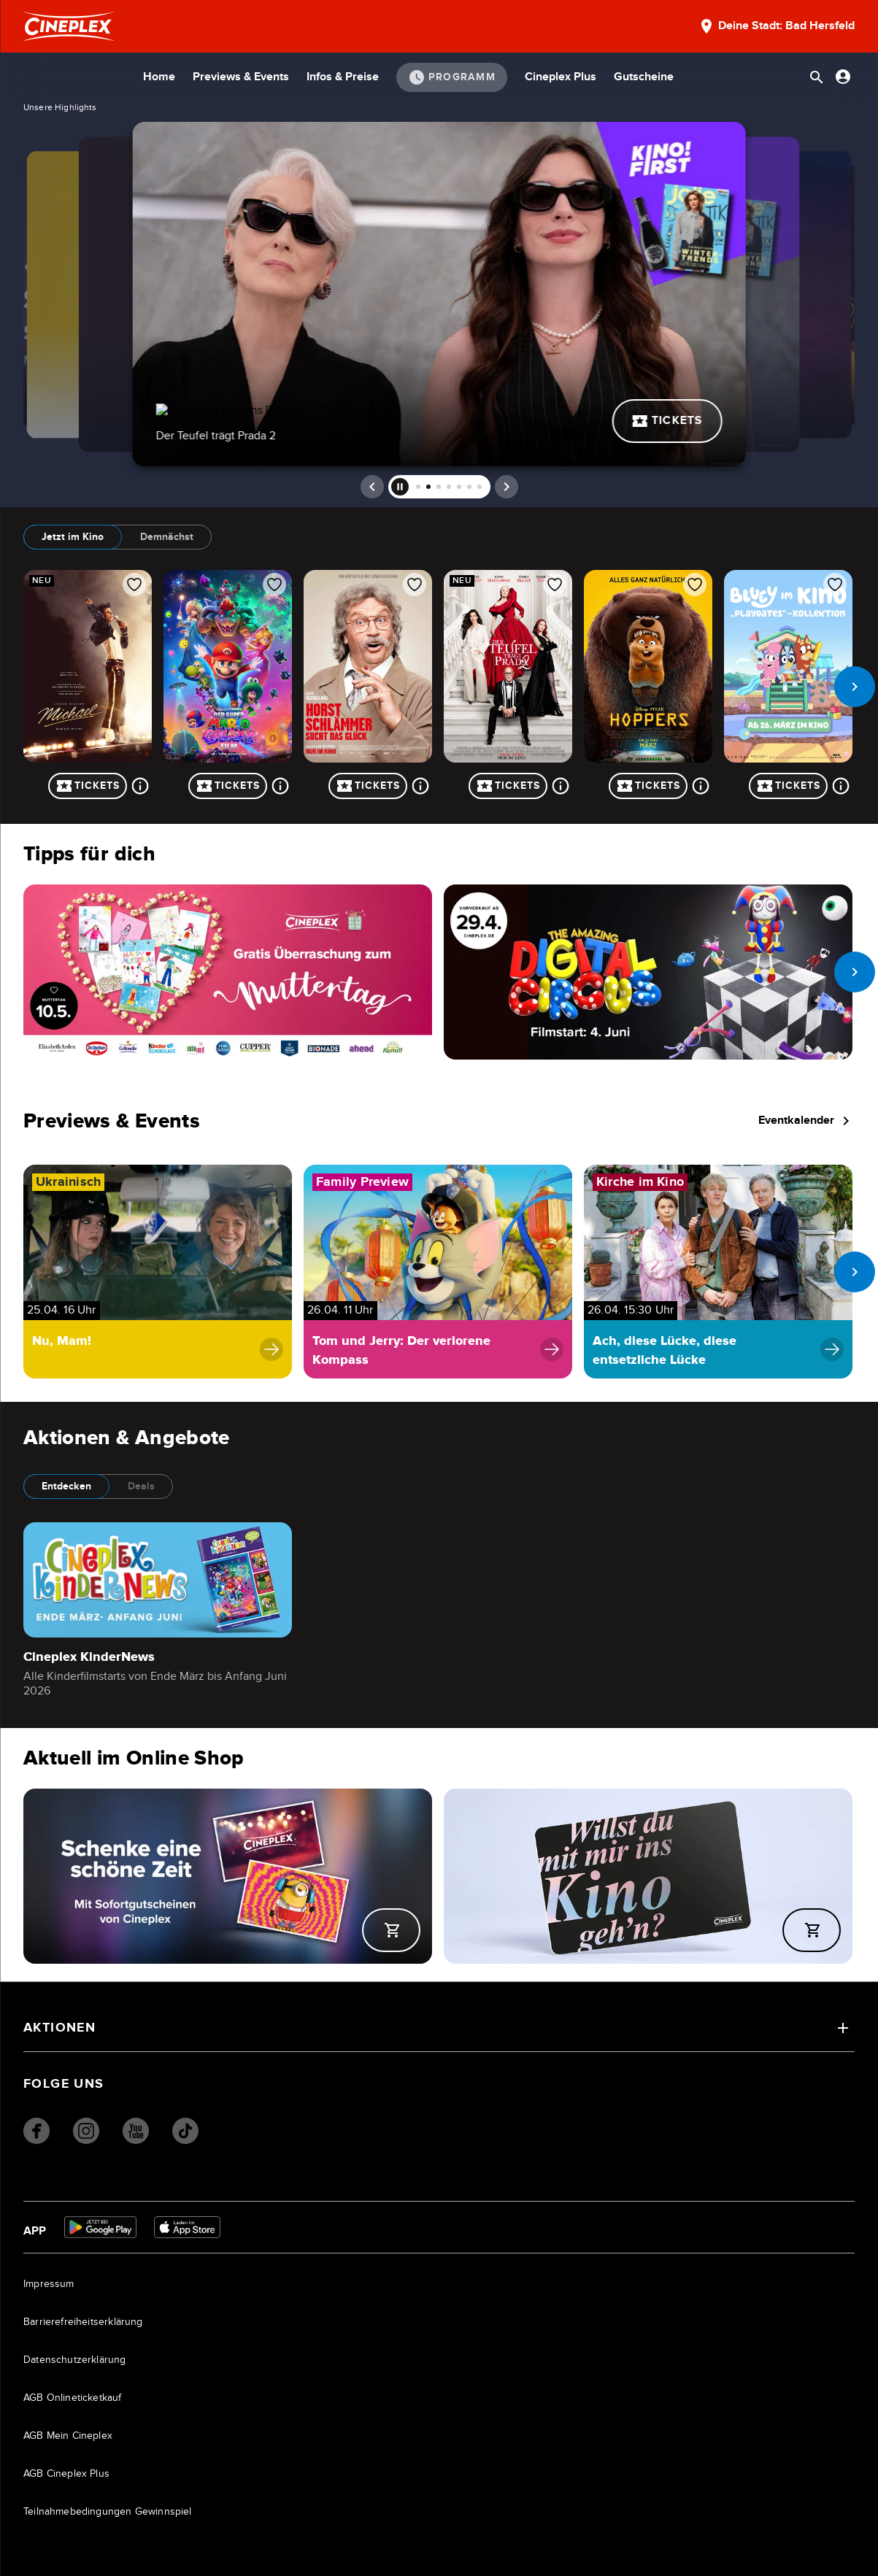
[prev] (372, 486)
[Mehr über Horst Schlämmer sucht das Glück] (420, 786)
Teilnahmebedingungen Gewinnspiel (107, 2512)
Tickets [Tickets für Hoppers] (648, 786)
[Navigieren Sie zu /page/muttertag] (227, 972)
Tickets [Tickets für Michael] (87, 786)
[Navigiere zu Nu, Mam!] (157, 1271)
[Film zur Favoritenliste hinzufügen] (134, 584)
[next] (506, 486)
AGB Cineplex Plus (66, 2474)
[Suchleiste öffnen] (816, 77)
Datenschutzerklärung (74, 2360)
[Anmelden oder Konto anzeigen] (843, 76)
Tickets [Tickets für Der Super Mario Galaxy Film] (228, 786)
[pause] (400, 486)
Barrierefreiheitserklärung (83, 2322)
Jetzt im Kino (73, 537)
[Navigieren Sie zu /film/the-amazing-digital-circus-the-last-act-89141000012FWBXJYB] (648, 972)
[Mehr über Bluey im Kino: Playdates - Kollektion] (840, 786)
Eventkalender (806, 1121)
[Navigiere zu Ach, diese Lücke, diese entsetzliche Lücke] (718, 1271)
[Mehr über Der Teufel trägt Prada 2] (560, 786)
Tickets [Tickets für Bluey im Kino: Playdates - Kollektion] (788, 786)
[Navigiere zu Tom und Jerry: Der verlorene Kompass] (438, 1271)
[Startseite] (68, 26)
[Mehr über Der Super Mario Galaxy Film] (280, 786)
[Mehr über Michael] (140, 786)
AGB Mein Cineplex (67, 2436)
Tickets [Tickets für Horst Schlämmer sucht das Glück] (368, 786)
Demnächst (166, 537)
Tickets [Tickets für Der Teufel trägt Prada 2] (508, 786)
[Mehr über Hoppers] (700, 786)
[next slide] (854, 686)
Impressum (48, 2284)
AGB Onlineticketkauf (72, 2398)
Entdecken (66, 1486)
